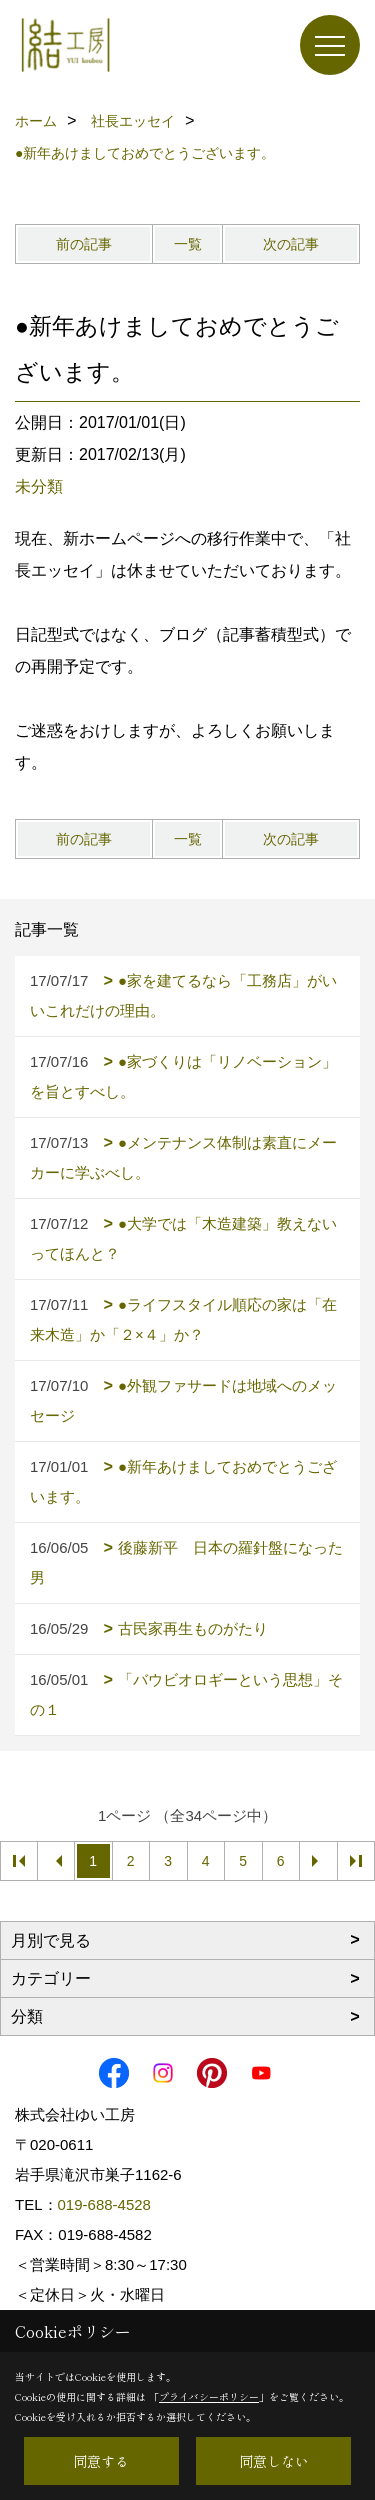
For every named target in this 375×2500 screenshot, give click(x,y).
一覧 (188, 244)
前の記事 (84, 244)
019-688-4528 (104, 2204)
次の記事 (291, 244)
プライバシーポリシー (209, 2396)
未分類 (39, 486)
